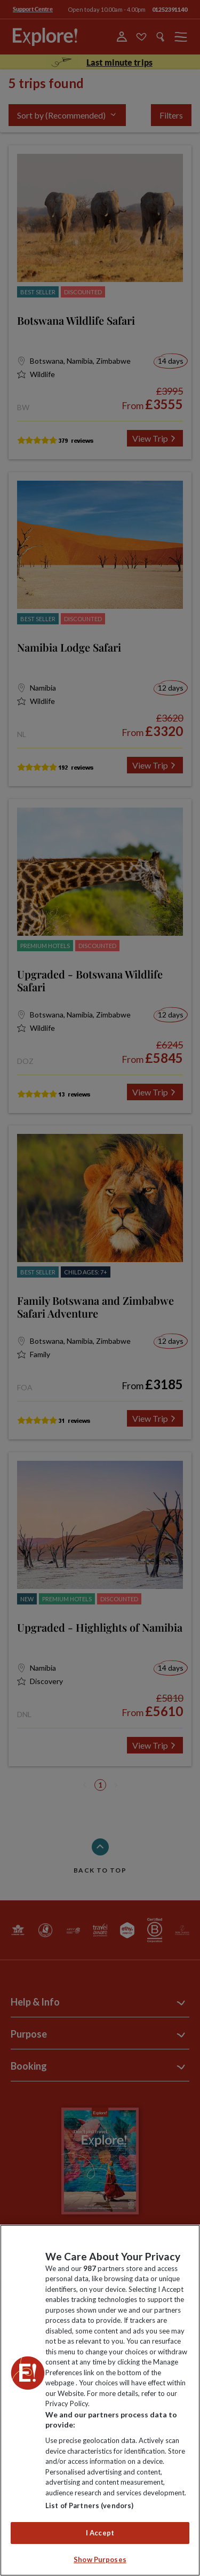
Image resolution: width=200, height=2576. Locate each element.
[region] (100, 2400)
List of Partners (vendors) (89, 2505)
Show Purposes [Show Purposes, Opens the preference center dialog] (100, 2559)
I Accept (100, 2532)
